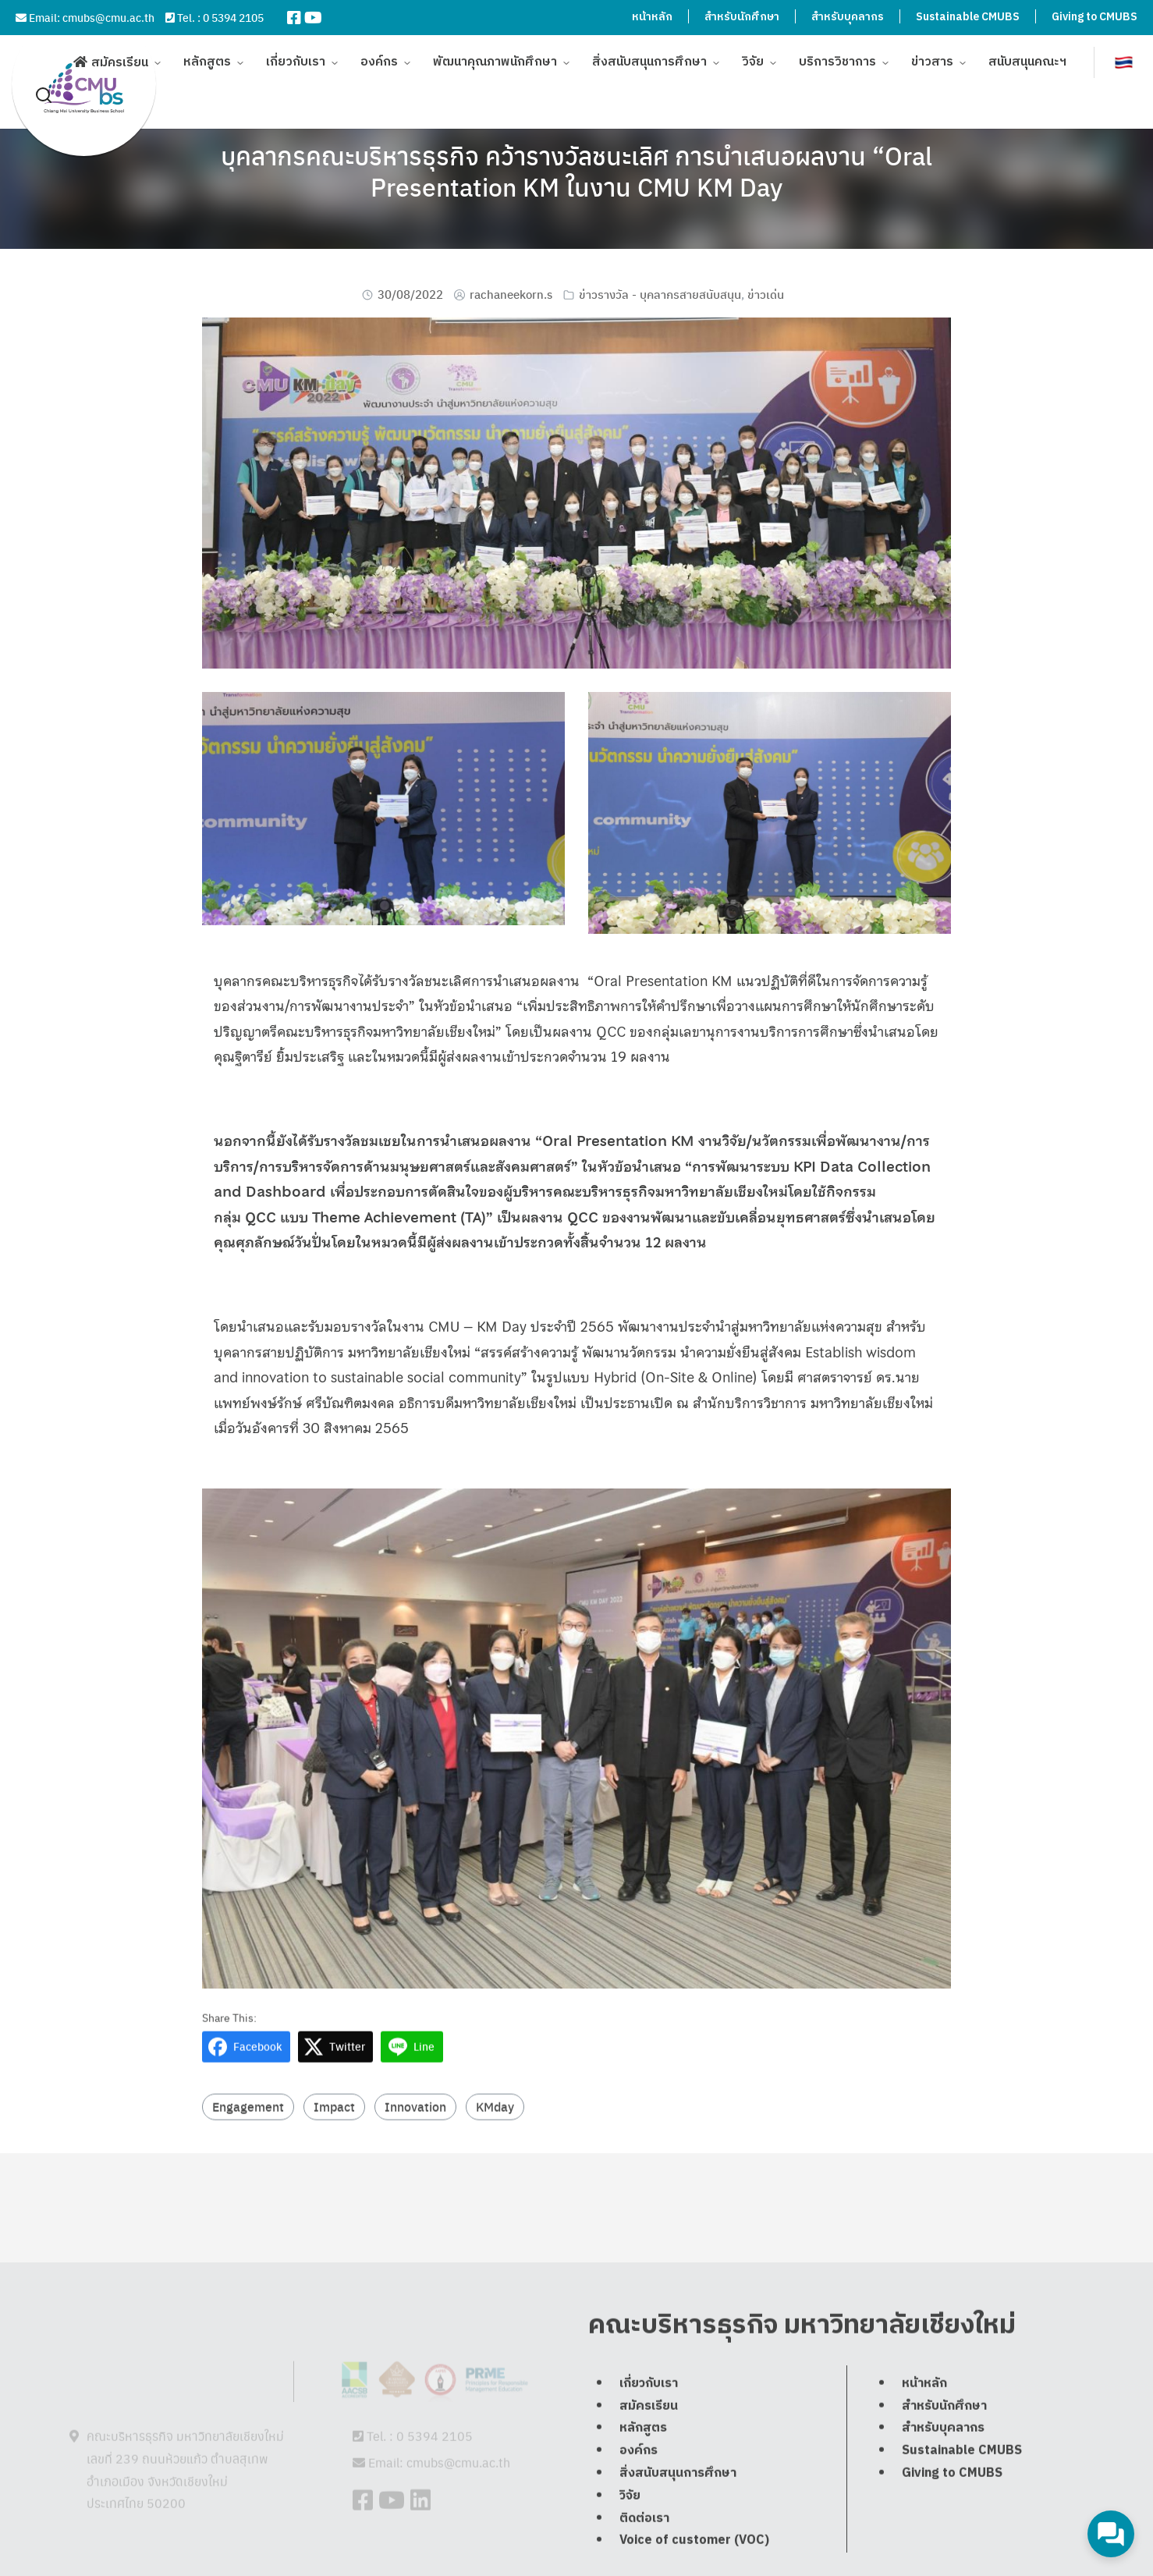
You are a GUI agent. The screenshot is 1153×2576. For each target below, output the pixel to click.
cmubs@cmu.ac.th (108, 17)
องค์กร (379, 54)
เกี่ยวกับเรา (295, 54)
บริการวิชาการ (837, 54)
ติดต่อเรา (644, 2553)
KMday (495, 2140)
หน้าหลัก (652, 17)
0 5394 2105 (233, 17)
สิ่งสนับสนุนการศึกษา (649, 54)
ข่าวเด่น (765, 294)
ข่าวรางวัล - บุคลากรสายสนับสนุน (660, 294)
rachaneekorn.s (511, 294)
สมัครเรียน (119, 55)
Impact (334, 2140)
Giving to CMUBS (1094, 17)
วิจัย (753, 54)
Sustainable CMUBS (968, 17)
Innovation (415, 2140)
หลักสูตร (207, 54)
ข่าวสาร (932, 54)
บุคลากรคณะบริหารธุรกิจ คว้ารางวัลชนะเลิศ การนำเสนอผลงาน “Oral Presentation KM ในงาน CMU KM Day (576, 170)
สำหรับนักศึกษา (741, 17)
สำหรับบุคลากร (847, 17)
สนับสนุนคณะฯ (1027, 54)
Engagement (248, 2140)
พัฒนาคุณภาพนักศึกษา (495, 54)
